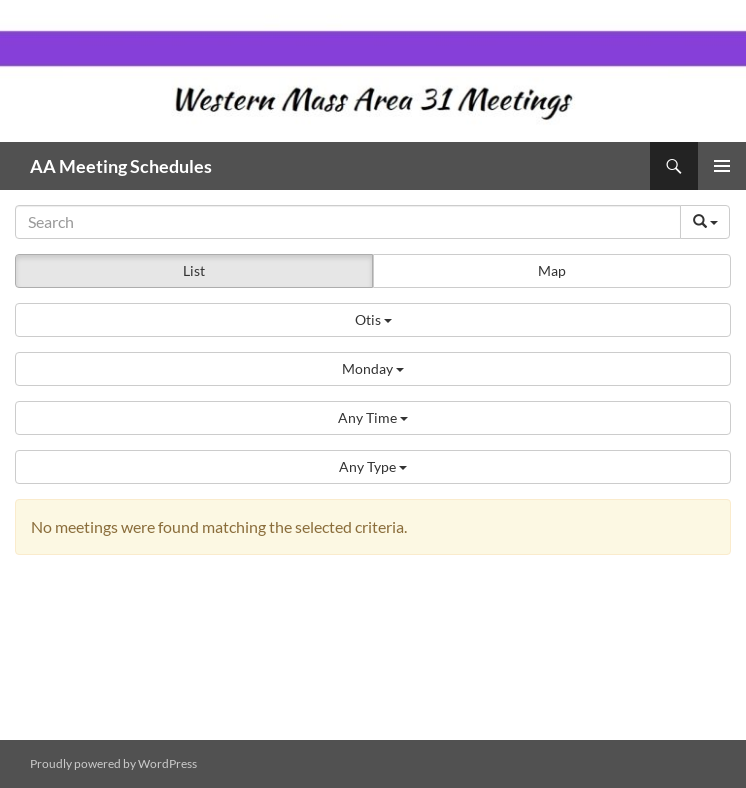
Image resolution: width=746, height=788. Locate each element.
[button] (373, 320)
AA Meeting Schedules (121, 166)
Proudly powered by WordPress (113, 763)
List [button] (194, 270)
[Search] (348, 222)
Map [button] (552, 270)
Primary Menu (722, 166)
